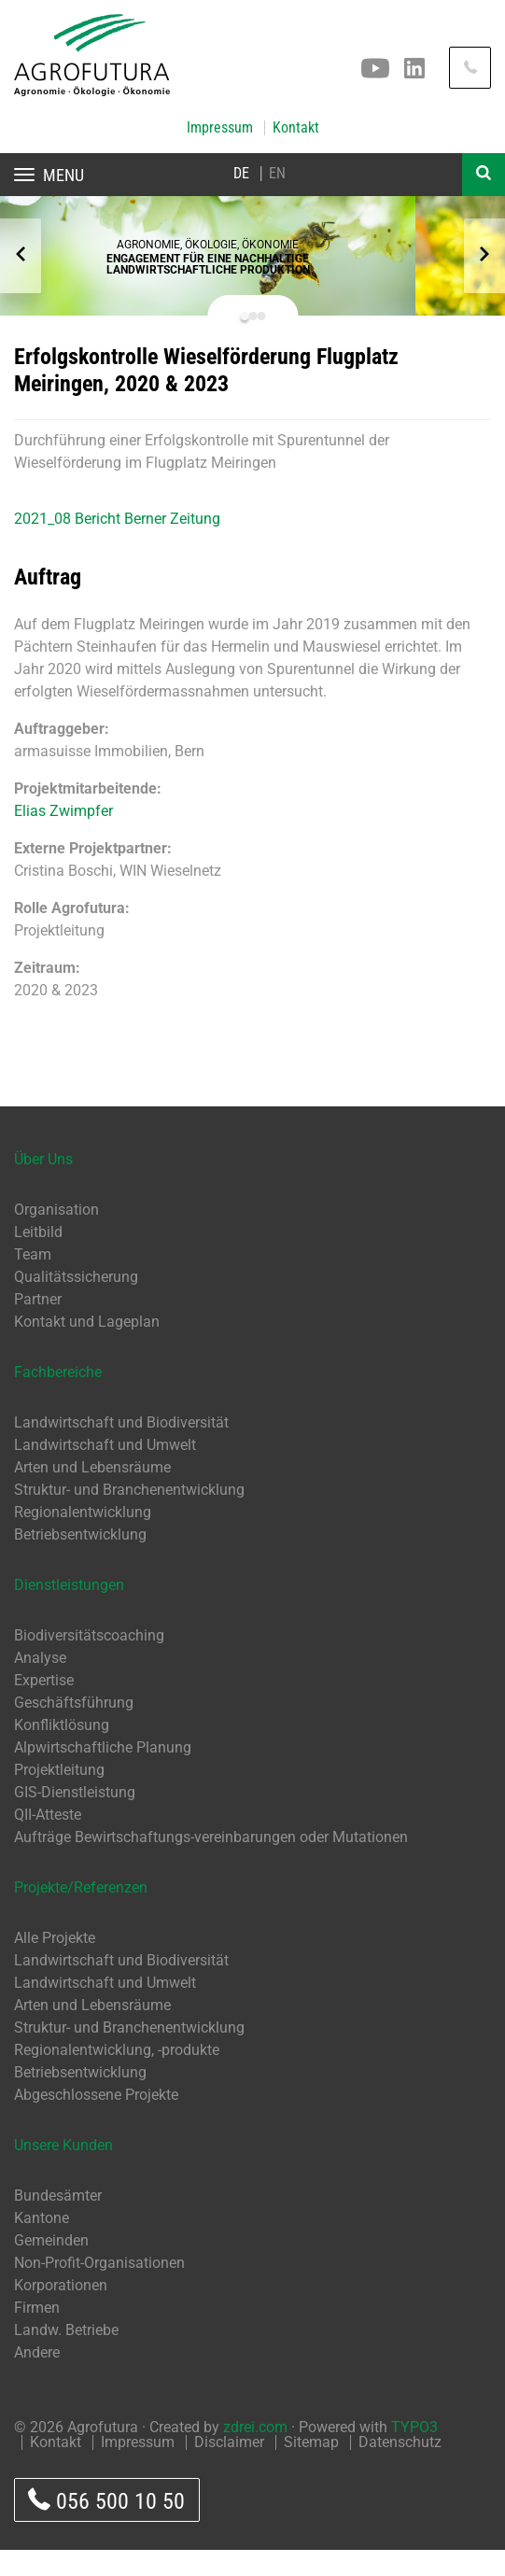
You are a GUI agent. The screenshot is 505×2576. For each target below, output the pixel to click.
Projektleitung (59, 1796)
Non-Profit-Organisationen (99, 2289)
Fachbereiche (58, 1398)
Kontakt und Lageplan (87, 1348)
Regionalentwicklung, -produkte (116, 2076)
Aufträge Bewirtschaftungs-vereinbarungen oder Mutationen (211, 1863)
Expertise (44, 1706)
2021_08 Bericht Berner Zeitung (117, 545)
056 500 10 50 (106, 2526)
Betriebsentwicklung (80, 1561)
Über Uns (43, 1185)
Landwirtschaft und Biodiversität (121, 1448)
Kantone (41, 2244)
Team (32, 1280)
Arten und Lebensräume (92, 1493)
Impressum (220, 127)
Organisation (56, 1236)
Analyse (40, 1684)
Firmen (37, 2334)
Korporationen (60, 2311)
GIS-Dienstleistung (74, 1818)
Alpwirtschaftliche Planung (102, 1773)
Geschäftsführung (73, 1729)
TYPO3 (414, 2453)
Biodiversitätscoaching (89, 1661)
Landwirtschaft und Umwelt (105, 1471)
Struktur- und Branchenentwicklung (129, 1516)
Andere (37, 2378)
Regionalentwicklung (82, 1538)
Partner (38, 1325)
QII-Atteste (47, 1841)
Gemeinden (51, 2266)
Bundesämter (58, 2222)
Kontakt (296, 127)
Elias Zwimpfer (63, 837)
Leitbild (38, 1258)
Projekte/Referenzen (80, 1913)
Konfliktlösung (61, 1751)
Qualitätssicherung (76, 1303)
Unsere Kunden (63, 2171)
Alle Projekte (54, 1964)
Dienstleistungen (69, 1611)
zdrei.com (255, 2453)
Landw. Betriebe (66, 2356)
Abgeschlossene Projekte (96, 2121)
